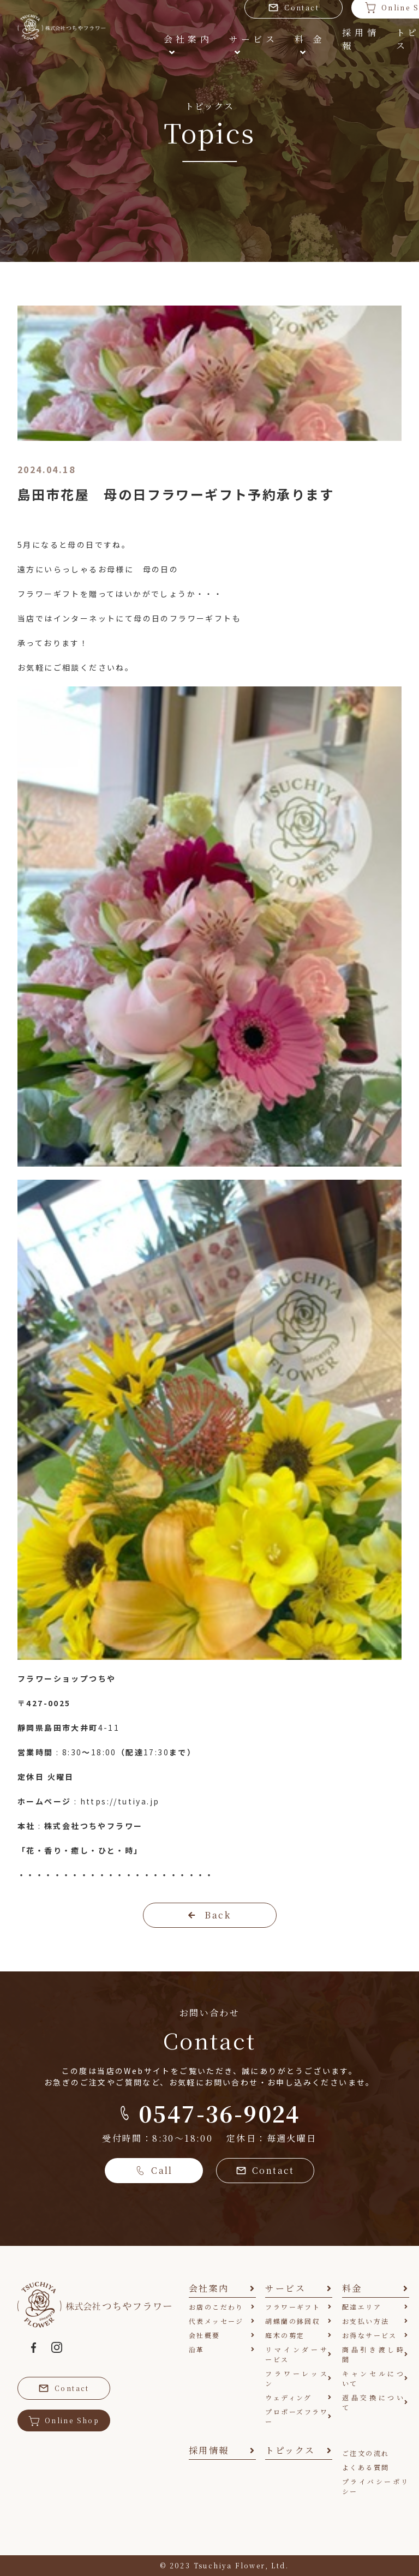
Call (154, 2170)
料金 (259, 34)
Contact (265, 2170)
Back (209, 1915)
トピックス (370, 35)
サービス (201, 34)
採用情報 (308, 42)
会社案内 (138, 34)
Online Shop (63, 2420)
